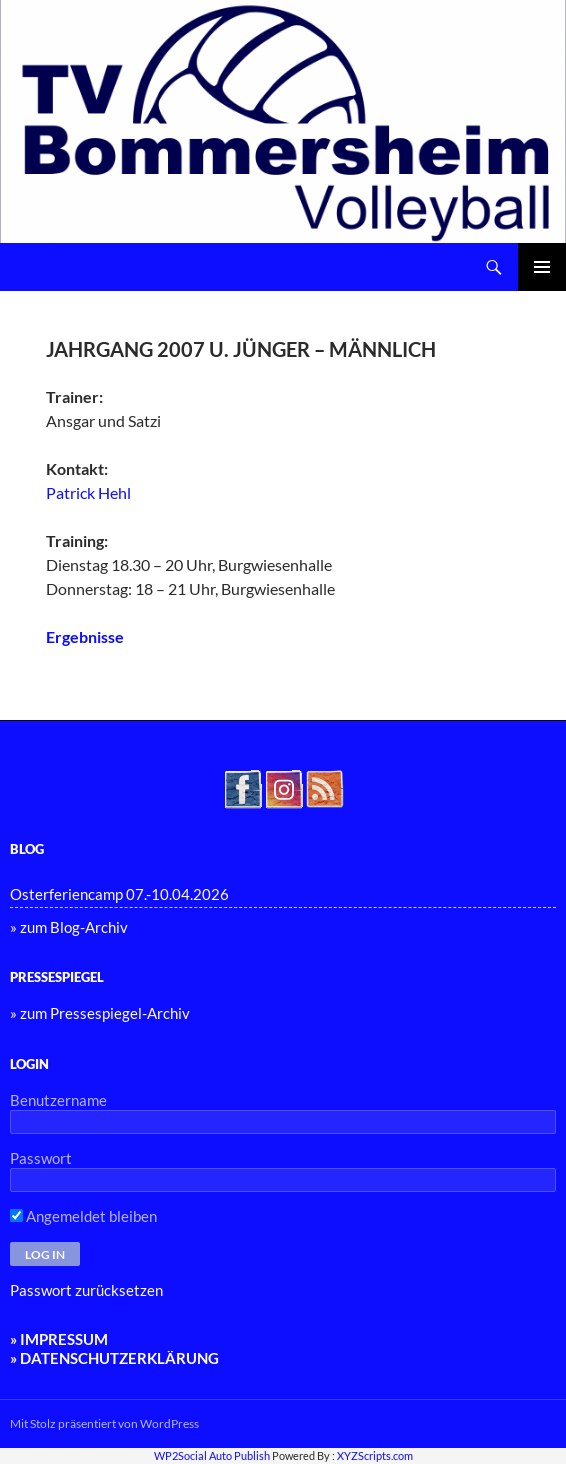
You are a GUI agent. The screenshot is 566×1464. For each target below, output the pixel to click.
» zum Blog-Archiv (69, 927)
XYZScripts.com (375, 1455)
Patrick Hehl (88, 492)
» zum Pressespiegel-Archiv (100, 1013)
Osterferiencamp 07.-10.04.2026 (119, 894)
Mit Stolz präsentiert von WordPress (104, 1423)
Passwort (41, 1158)
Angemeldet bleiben (83, 1216)
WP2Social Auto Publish (212, 1455)
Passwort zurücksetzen (86, 1290)
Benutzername (58, 1100)
